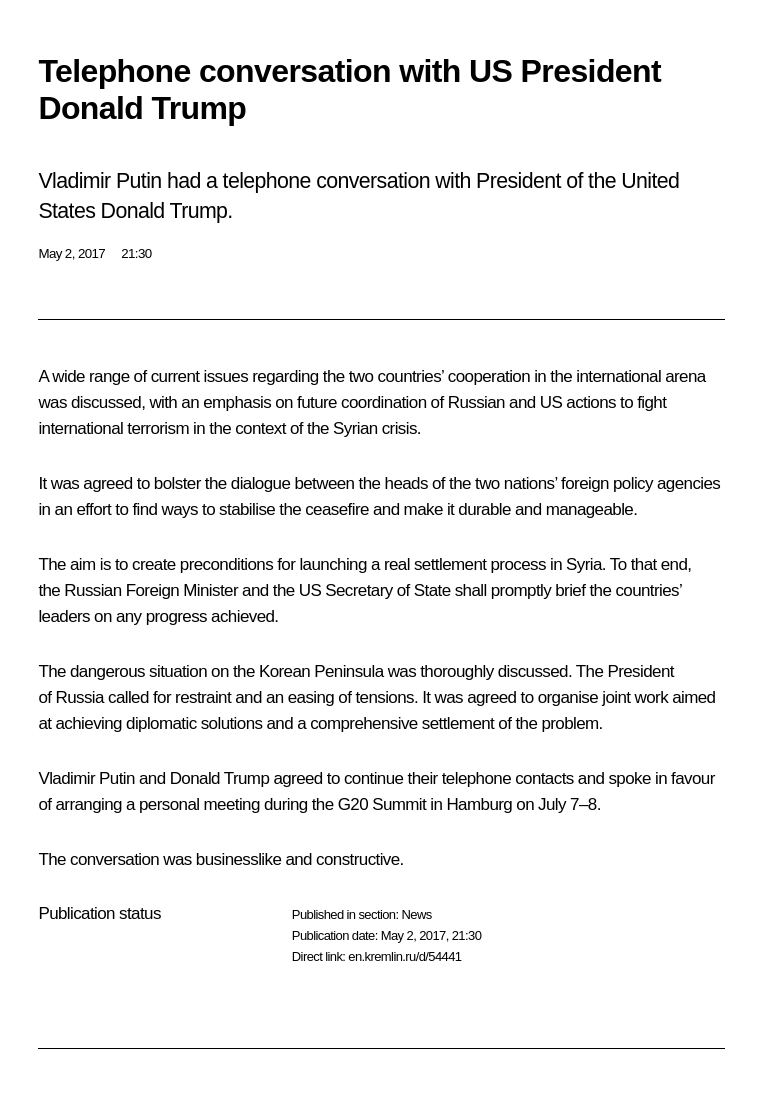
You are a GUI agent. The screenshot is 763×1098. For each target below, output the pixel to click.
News (416, 914)
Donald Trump (220, 778)
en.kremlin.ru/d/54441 (404, 956)
